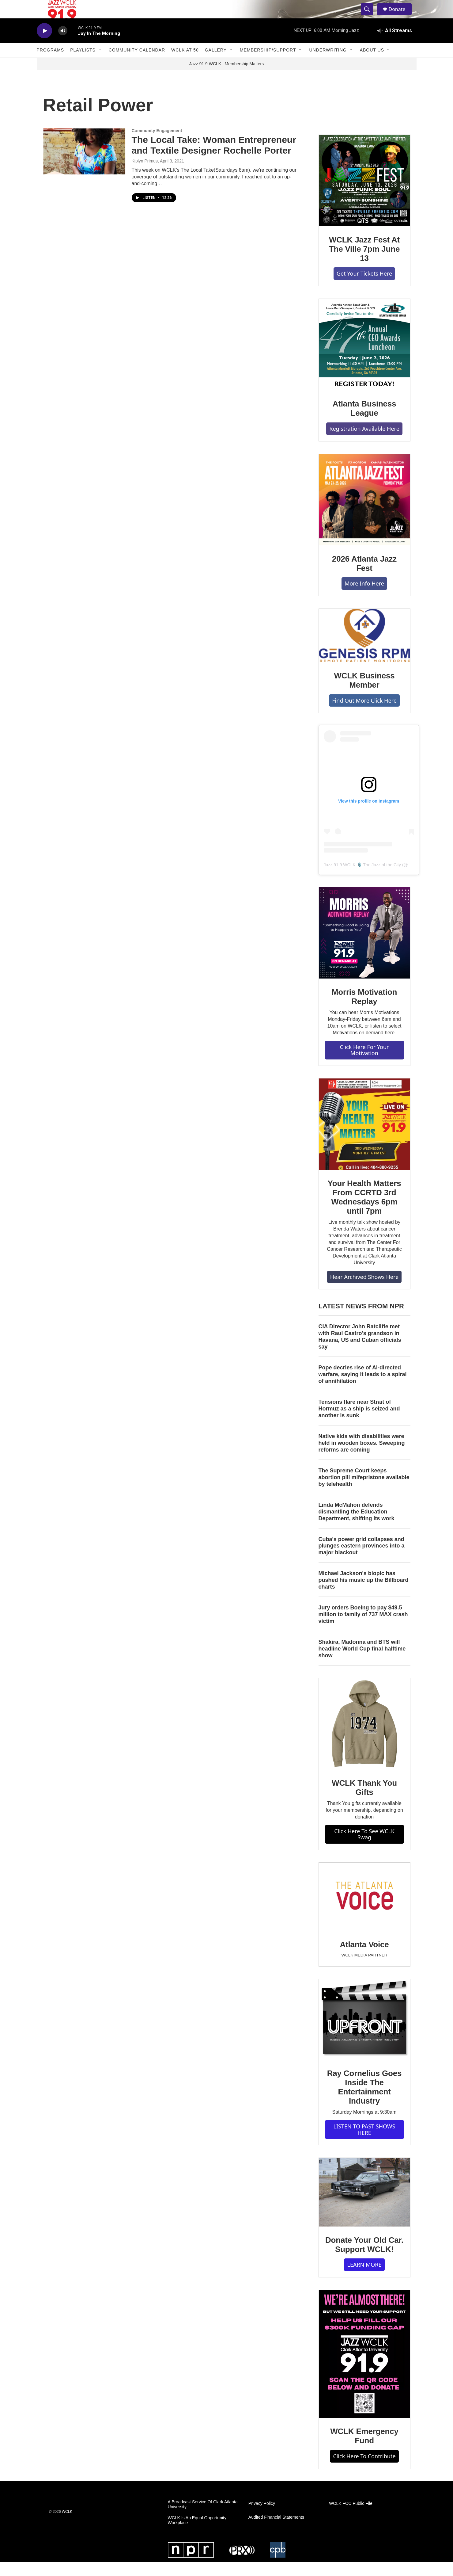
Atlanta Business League (364, 422)
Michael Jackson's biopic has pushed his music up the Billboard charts (364, 1594)
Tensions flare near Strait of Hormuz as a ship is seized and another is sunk (359, 1422)
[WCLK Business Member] (364, 649)
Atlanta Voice (364, 1958)
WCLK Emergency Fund (364, 2450)
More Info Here (364, 597)
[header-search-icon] (370, 16)
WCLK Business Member (364, 694)
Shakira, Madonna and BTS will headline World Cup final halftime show (362, 1662)
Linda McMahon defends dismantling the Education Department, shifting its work (356, 1525)
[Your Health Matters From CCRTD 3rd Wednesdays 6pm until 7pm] (364, 1138)
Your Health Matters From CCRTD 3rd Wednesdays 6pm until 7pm (364, 1211)
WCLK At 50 (185, 63)
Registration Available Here (364, 442)
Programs (50, 63)
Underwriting (327, 63)
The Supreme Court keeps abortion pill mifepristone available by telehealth (364, 1491)
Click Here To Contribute (364, 2470)
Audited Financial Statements (276, 2531)
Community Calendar (137, 63)
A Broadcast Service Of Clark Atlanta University (203, 2518)
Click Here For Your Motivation (364, 1064)
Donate (400, 16)
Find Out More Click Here (364, 714)
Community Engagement (157, 144)
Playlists (83, 63)
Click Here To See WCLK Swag (364, 1848)
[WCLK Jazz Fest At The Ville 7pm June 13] (364, 194)
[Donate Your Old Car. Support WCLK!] (364, 2206)
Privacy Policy (261, 2517)
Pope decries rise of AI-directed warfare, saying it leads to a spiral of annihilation (363, 1388)
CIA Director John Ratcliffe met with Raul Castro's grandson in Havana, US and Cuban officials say (360, 1350)
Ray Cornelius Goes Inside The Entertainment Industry (364, 2100)
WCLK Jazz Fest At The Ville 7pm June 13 (364, 263)
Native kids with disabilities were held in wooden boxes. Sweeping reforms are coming (362, 1457)
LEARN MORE (364, 2278)
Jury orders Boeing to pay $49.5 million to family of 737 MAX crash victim (363, 1628)
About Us (372, 63)
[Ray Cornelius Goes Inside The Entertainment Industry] (364, 2033)
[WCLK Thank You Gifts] (364, 1737)
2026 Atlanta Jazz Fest (364, 577)
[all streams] (395, 44)
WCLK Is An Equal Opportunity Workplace (197, 2534)
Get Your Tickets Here (364, 287)
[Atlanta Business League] (364, 358)
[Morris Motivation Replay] (364, 946)
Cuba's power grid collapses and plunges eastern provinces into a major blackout (362, 1560)
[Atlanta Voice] (364, 1910)
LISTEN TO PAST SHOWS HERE (364, 2143)
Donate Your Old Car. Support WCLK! (364, 2258)
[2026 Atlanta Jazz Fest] (364, 513)
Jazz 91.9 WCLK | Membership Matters (226, 77)
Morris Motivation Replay (364, 1010)
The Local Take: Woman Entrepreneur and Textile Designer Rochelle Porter (214, 158)
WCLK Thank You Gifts (364, 1801)
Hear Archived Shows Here (364, 1290)
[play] (44, 44)
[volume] (63, 45)
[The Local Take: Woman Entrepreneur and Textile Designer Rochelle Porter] (84, 165)
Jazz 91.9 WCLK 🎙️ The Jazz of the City (362, 878)
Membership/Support (268, 63)
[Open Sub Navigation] (100, 63)
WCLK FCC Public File (350, 2517)
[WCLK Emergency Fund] (364, 2368)
